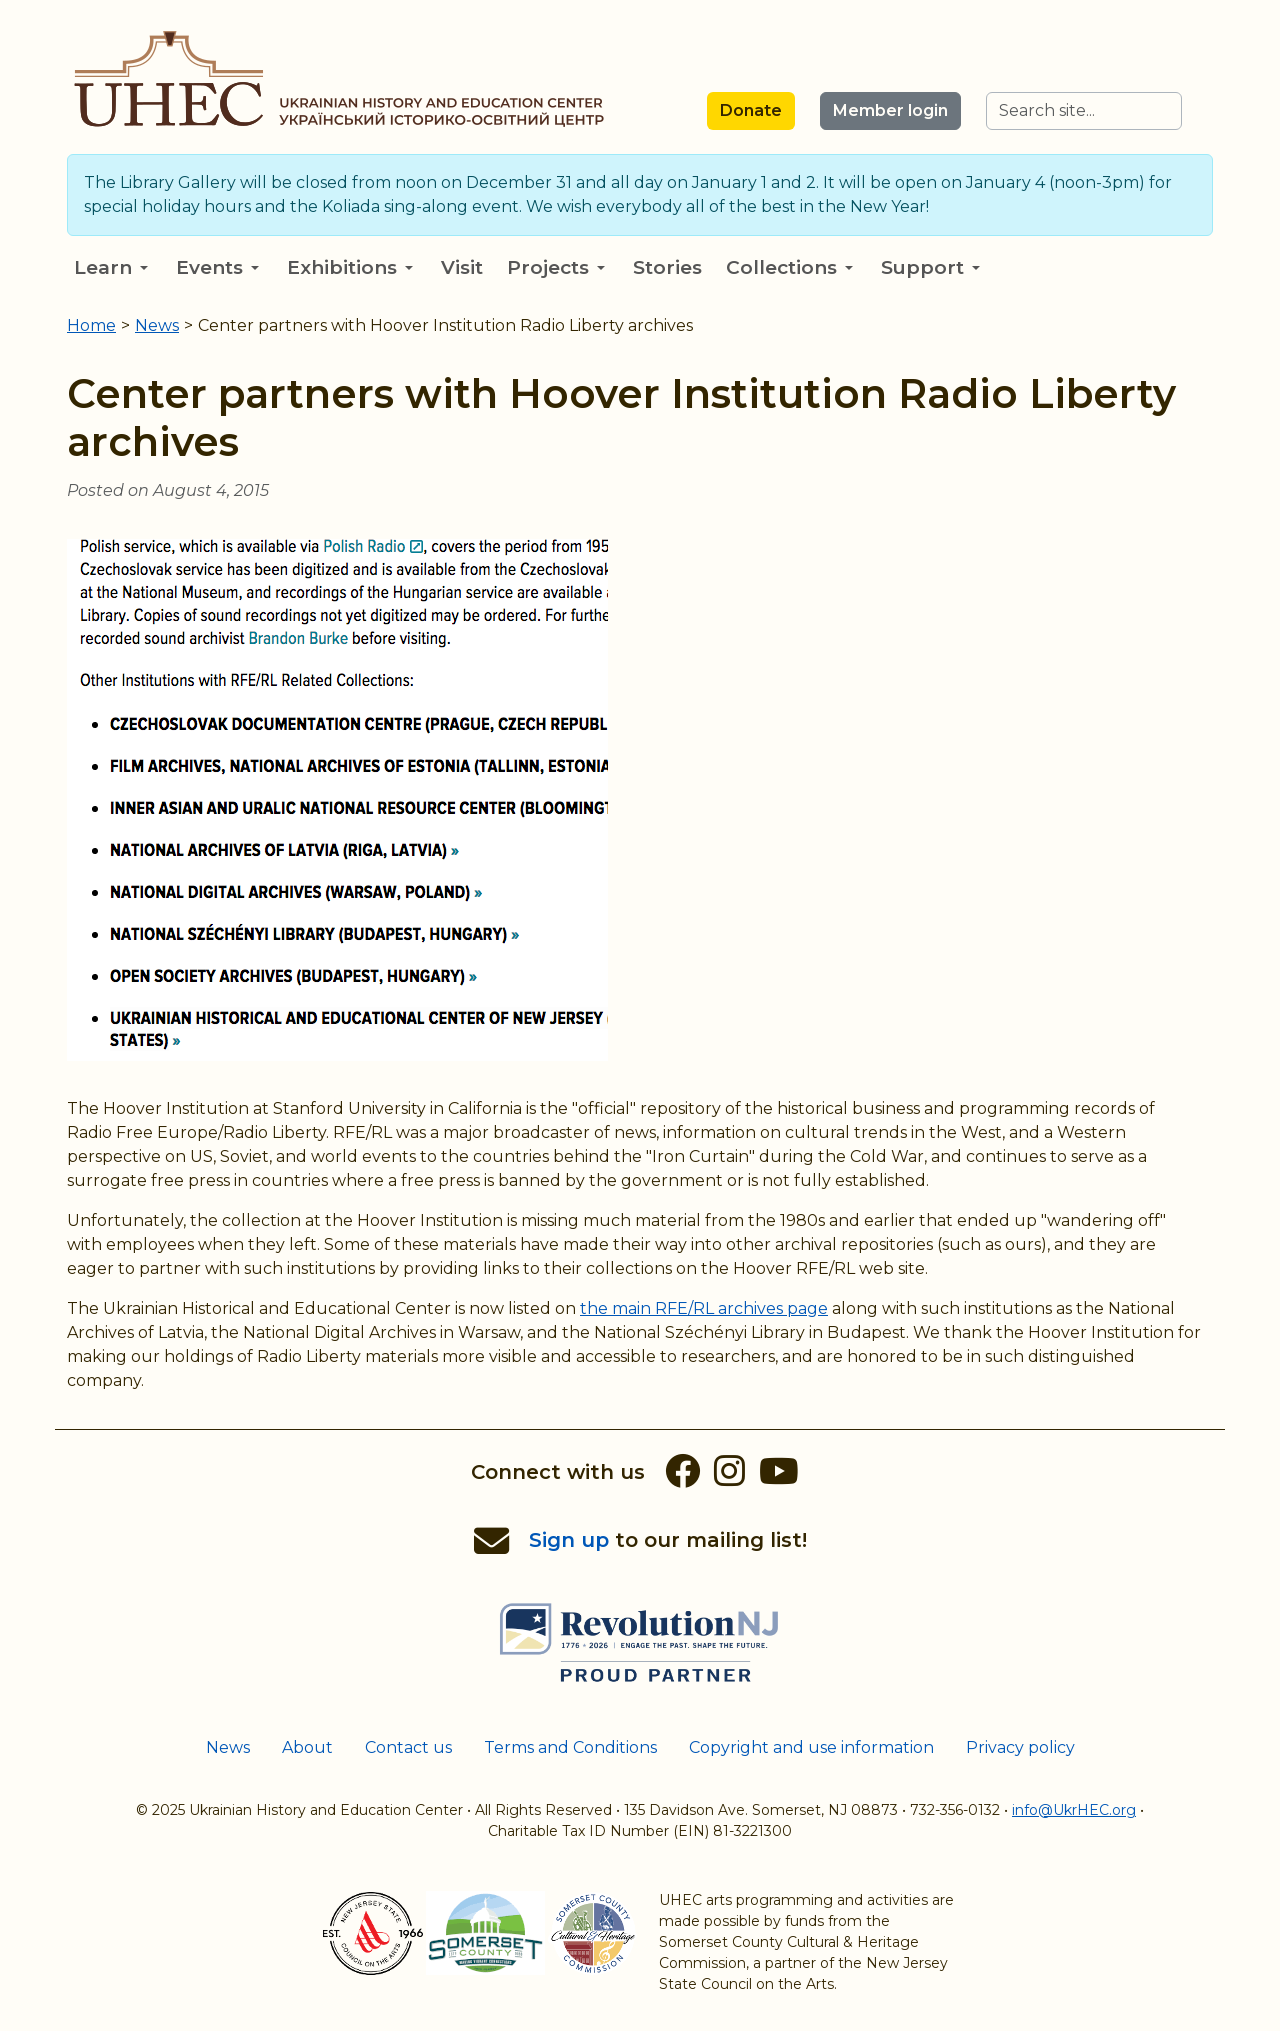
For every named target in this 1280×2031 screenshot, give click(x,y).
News (228, 1747)
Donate (751, 110)
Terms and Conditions (570, 1747)
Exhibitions (350, 267)
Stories (667, 267)
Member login (890, 110)
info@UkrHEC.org (1074, 1810)
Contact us (408, 1747)
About (307, 1747)
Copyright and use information (811, 1747)
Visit (462, 267)
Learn (111, 267)
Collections (789, 267)
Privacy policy (1020, 1747)
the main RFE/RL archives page (704, 1308)
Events (217, 267)
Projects (556, 267)
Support (930, 267)
